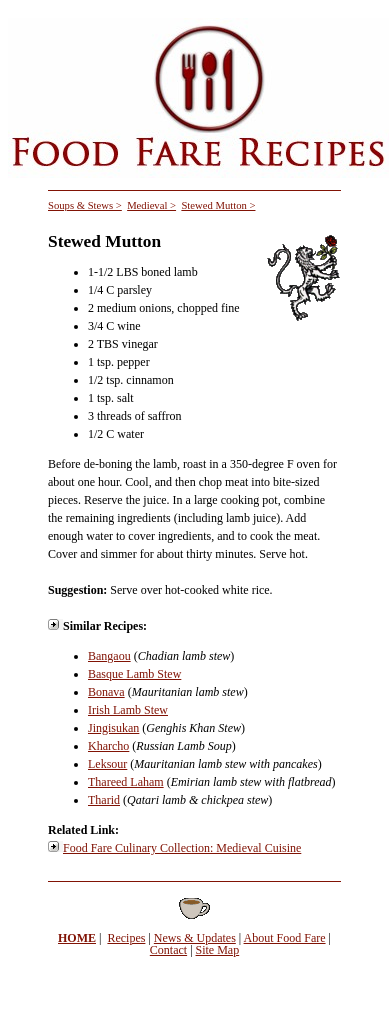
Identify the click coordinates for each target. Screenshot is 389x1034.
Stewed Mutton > (218, 205)
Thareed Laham (126, 782)
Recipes (126, 938)
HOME (77, 938)
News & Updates (195, 938)
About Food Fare (285, 938)
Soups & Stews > (85, 205)
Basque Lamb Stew (134, 674)
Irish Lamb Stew (128, 710)
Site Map (218, 950)
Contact (168, 950)
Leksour (107, 764)
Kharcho (108, 746)
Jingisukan (113, 728)
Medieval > (151, 205)
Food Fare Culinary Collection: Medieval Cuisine (182, 848)
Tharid (104, 800)
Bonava (106, 692)
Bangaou (109, 656)
